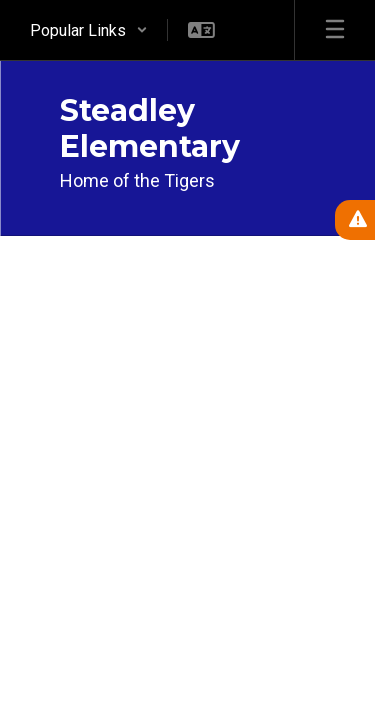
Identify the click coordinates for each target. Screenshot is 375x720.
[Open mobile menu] (335, 30)
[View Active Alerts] (355, 220)
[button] (89, 30)
